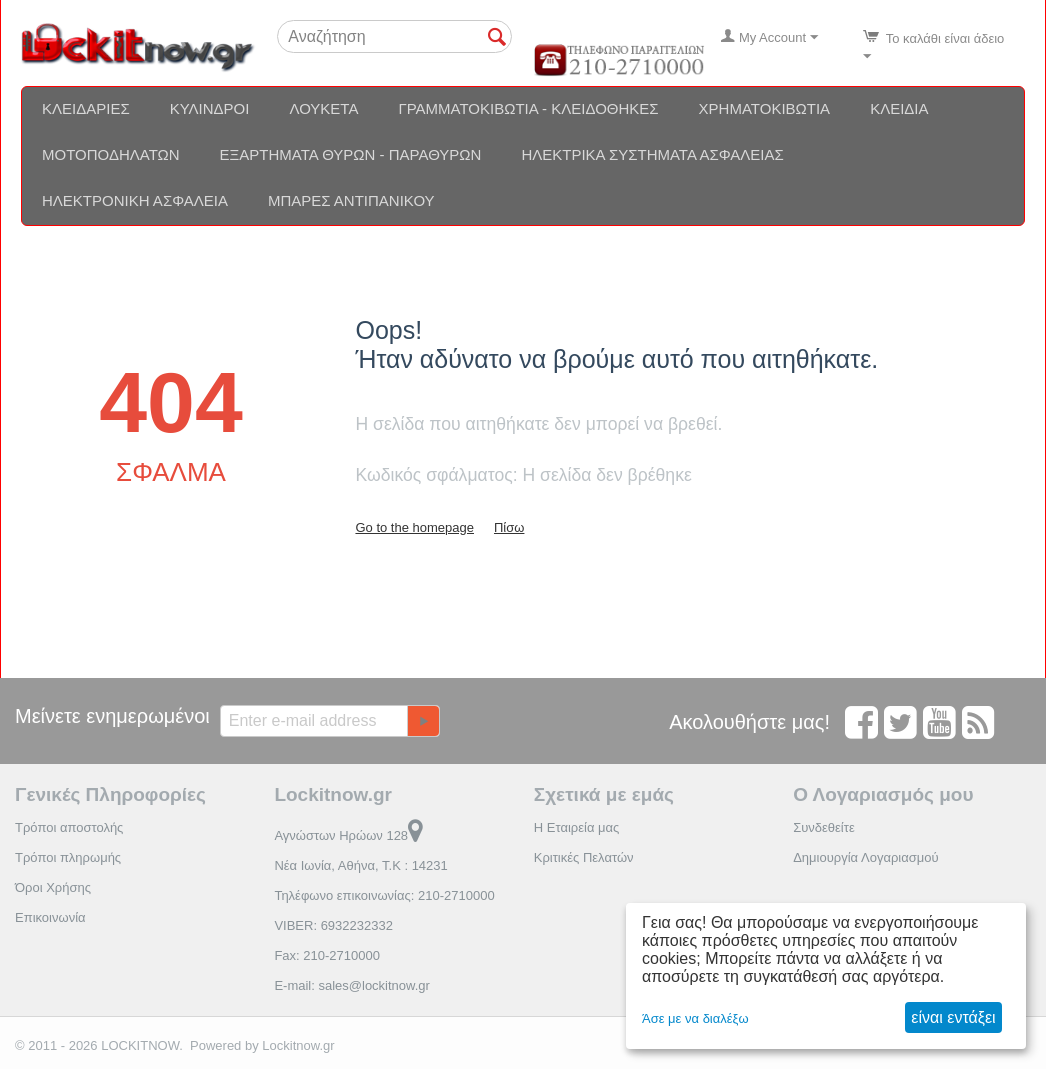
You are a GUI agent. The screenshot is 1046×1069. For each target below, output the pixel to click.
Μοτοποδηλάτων (111, 154)
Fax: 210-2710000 (327, 955)
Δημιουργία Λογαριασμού (865, 857)
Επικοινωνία (50, 917)
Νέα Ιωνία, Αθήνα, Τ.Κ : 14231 (360, 865)
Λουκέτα (323, 108)
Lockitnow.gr (298, 1045)
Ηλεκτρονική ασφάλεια (135, 200)
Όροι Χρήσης (53, 887)
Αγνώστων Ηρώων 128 (348, 835)
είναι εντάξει (953, 1017)
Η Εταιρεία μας (577, 827)
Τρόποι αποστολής (69, 827)
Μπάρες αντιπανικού (351, 200)
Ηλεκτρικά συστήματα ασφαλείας (652, 154)
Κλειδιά (899, 108)
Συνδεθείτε (824, 827)
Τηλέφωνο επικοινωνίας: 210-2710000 (384, 895)
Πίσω (509, 527)
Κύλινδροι (210, 108)
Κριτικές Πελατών (584, 857)
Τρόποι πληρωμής (68, 857)
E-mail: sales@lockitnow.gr (352, 985)
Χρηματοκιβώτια (765, 108)
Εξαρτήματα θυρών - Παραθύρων (351, 154)
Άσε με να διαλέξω (695, 1018)
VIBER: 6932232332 (333, 925)
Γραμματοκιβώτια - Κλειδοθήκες (528, 108)
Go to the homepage (414, 527)
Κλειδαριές (86, 108)
